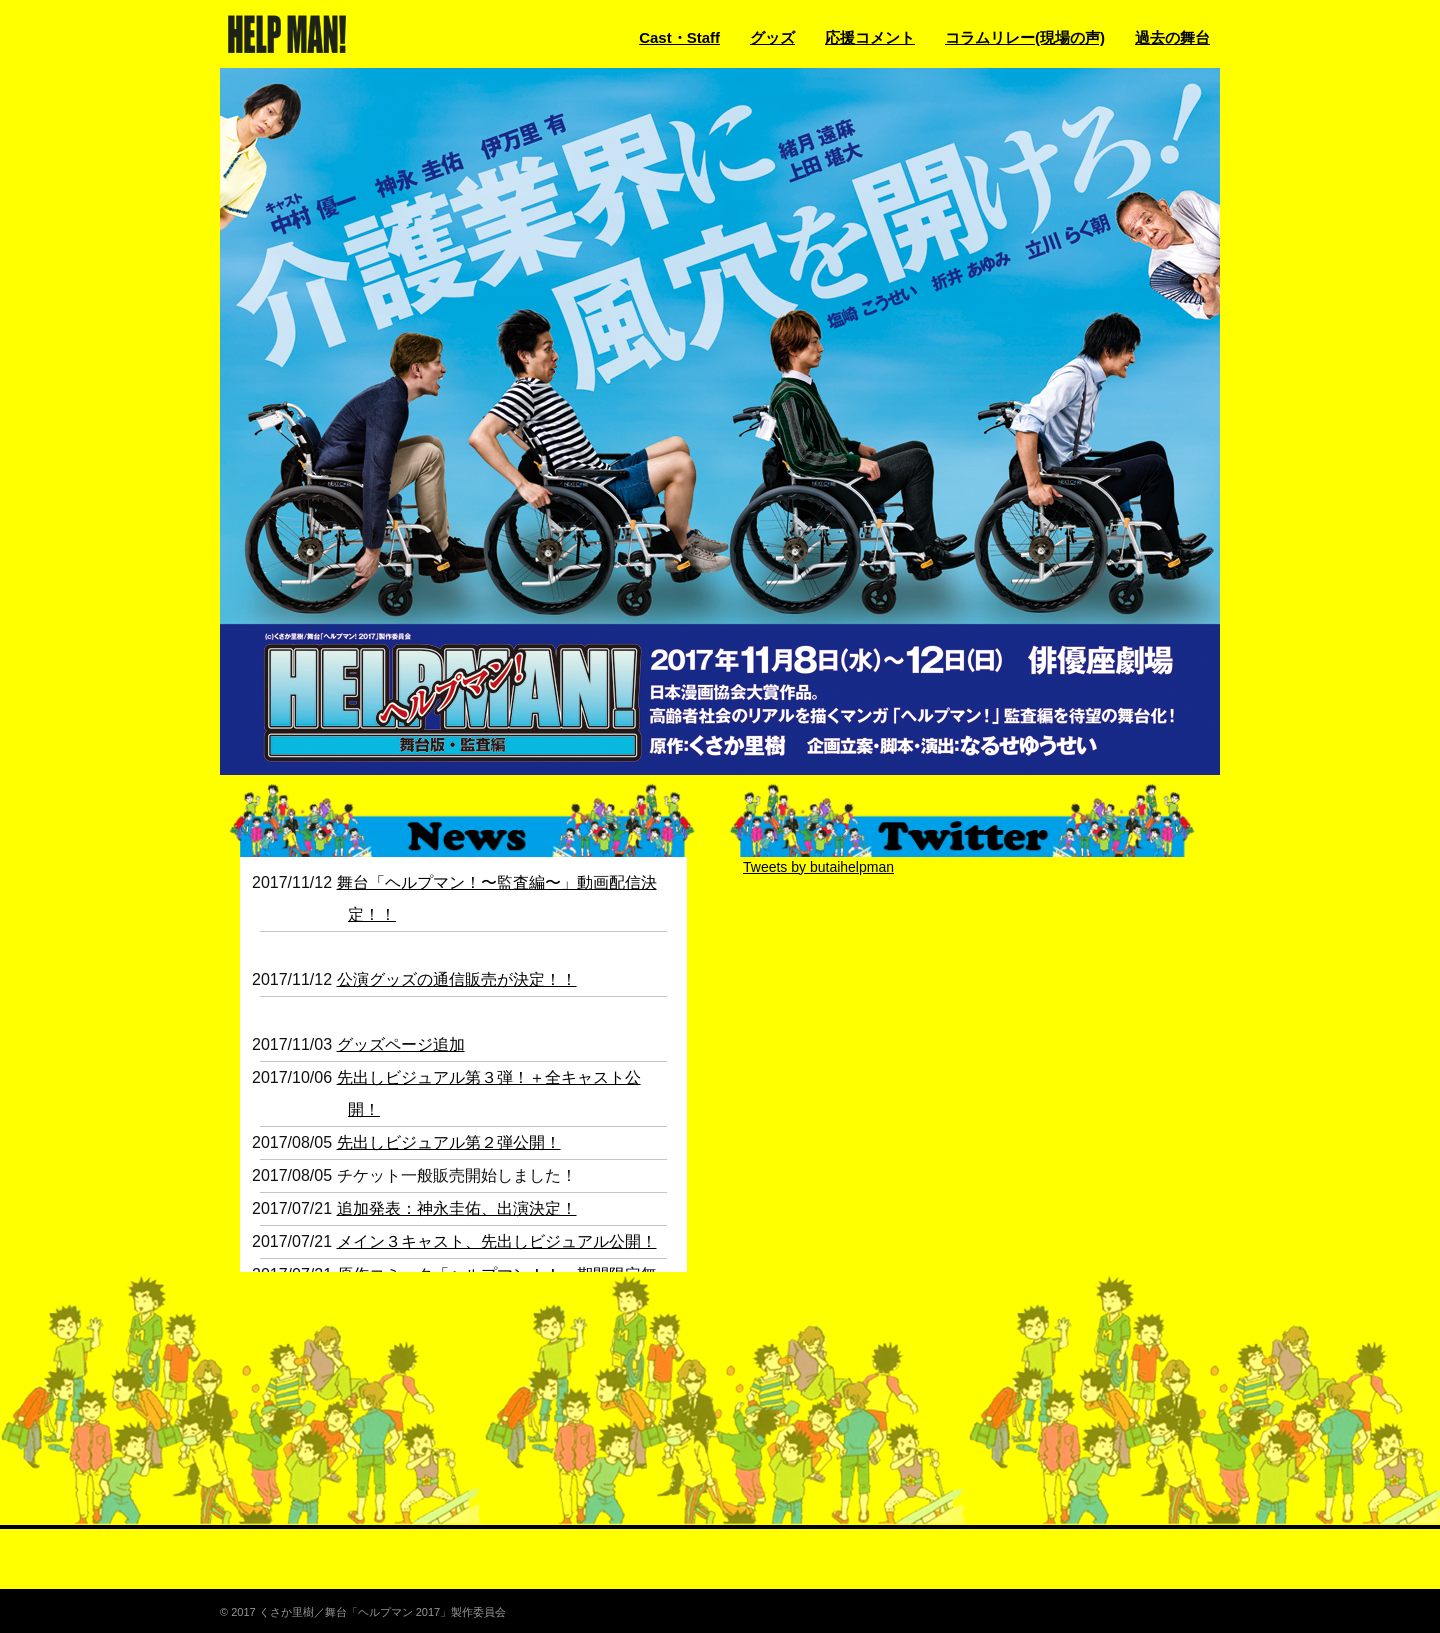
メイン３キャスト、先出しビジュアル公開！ (497, 1241)
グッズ (772, 37)
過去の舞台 (1172, 37)
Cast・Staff (679, 37)
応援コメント (870, 37)
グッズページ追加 (401, 1044)
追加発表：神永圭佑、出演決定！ (457, 1208)
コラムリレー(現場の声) (1025, 37)
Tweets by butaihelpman (818, 867)
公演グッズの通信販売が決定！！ (457, 979)
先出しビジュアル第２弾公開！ (449, 1142)
